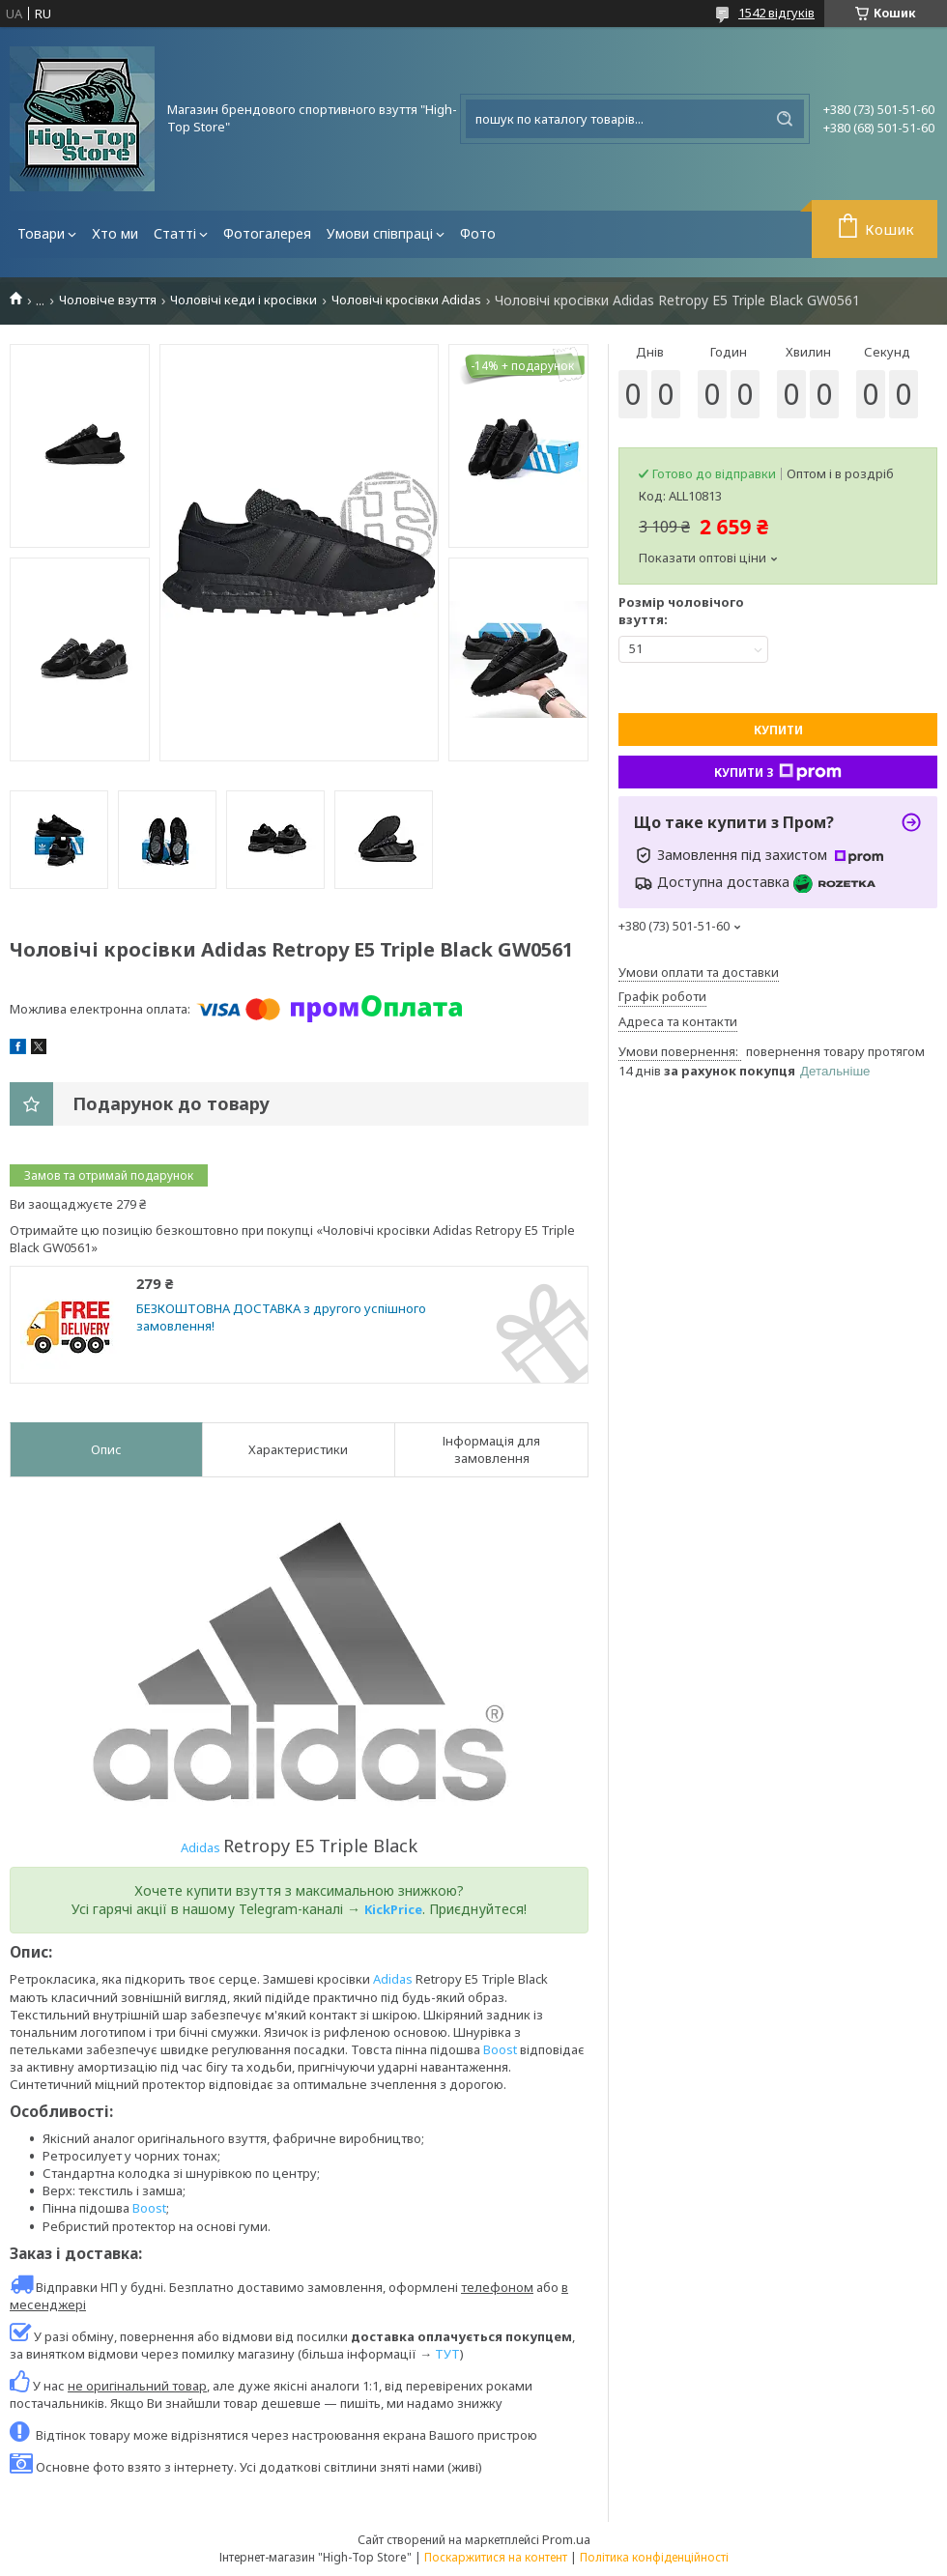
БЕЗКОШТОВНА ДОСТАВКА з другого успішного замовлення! (281, 1317)
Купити (778, 730)
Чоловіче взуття (108, 300)
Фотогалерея (267, 233)
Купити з (778, 772)
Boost (500, 2049)
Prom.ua (566, 2539)
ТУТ (447, 2353)
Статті (175, 233)
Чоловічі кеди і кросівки (243, 300)
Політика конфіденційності (654, 2557)
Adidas (202, 1847)
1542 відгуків (776, 12)
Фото (478, 233)
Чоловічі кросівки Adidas (406, 300)
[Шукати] (784, 119)
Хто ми (115, 233)
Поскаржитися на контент (495, 2557)
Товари (41, 233)
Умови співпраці (380, 233)
